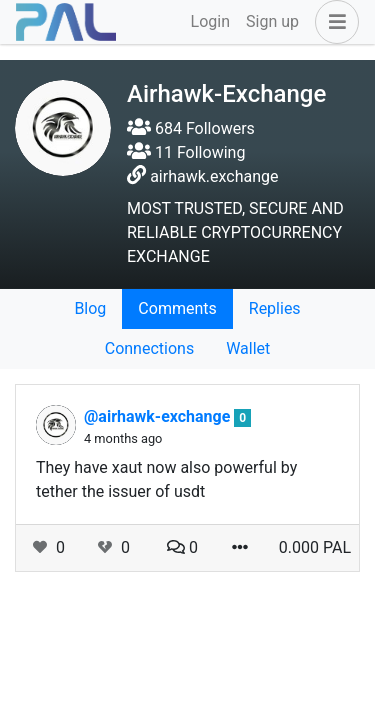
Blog (90, 308)
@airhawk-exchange (159, 416)
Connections (149, 348)
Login (210, 21)
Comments (177, 308)
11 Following (186, 152)
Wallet (248, 348)
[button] (333, 22)
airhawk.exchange (214, 176)
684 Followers (191, 128)
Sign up (272, 21)
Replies (275, 308)
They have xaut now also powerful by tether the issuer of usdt (166, 479)
